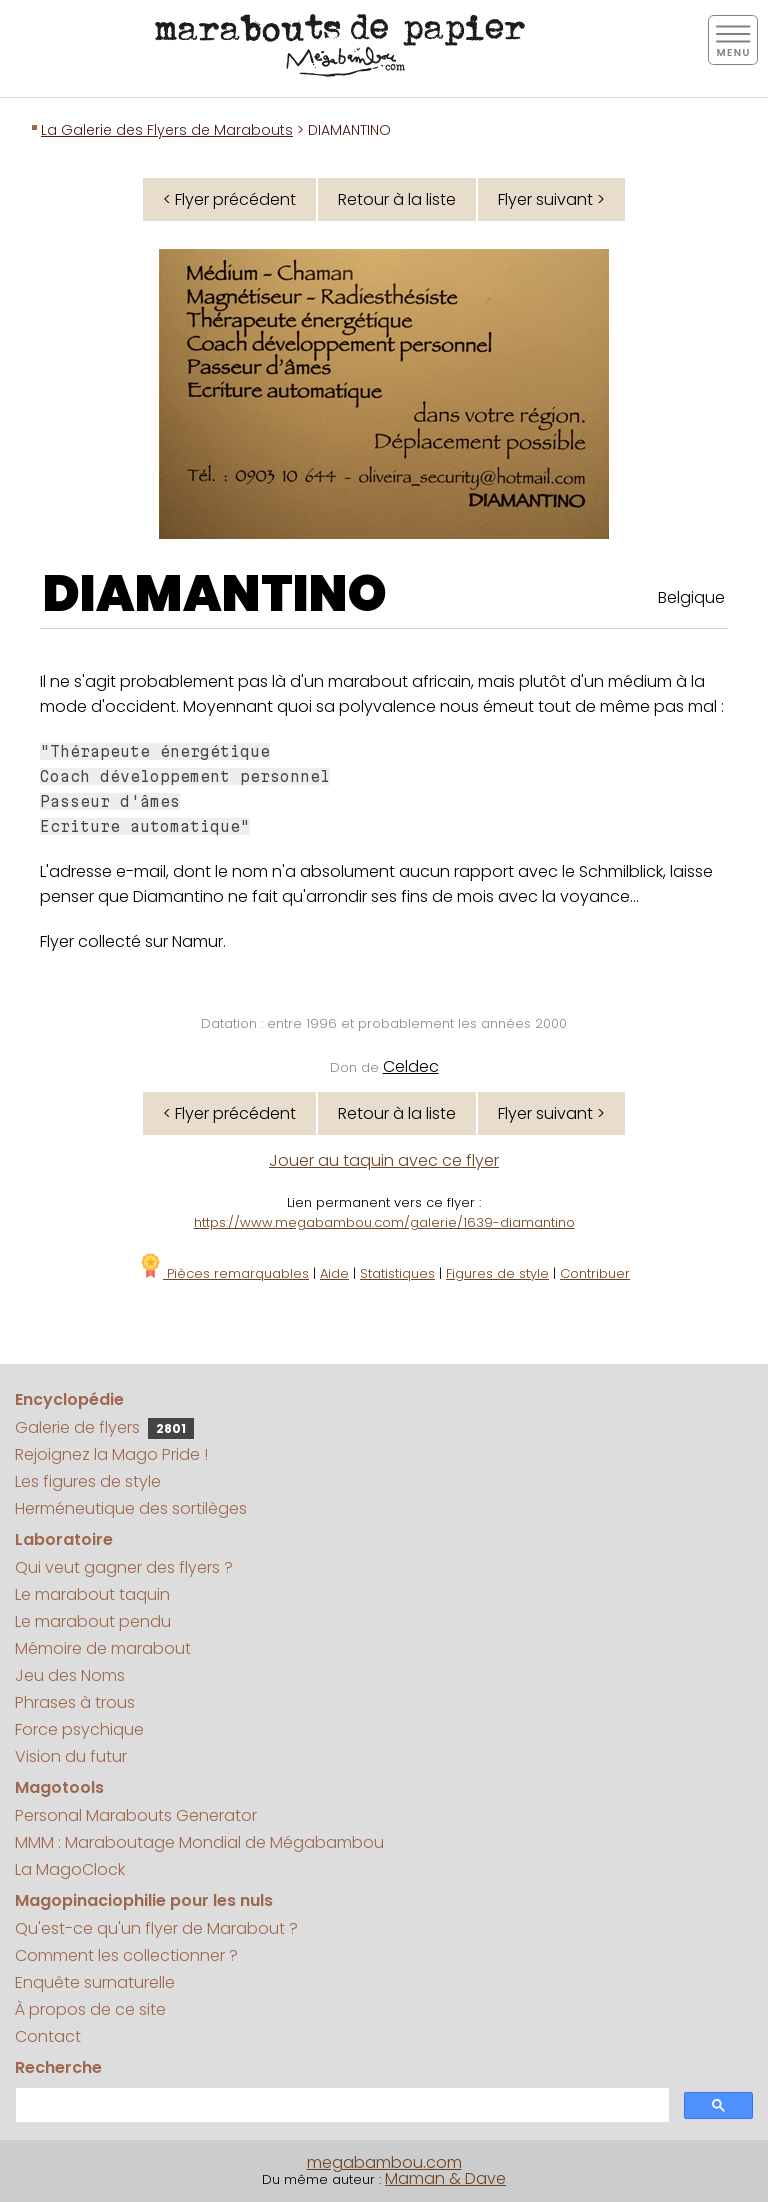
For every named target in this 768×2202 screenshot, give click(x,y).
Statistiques (397, 1273)
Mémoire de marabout (103, 1648)
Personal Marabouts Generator (136, 1815)
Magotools (59, 1787)
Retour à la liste (397, 199)
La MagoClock (70, 1869)
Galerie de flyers (104, 1427)
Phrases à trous (75, 1702)
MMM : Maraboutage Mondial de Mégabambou (199, 1842)
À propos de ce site (90, 2009)
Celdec (411, 1066)
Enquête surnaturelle (95, 1982)
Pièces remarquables (223, 1273)
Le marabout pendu (93, 1621)
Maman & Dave (445, 2178)
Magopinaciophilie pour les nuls (144, 1900)
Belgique (691, 597)
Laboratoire (64, 1539)
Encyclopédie (69, 1399)
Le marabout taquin (92, 1594)
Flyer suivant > (551, 199)
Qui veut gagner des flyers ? (124, 1567)
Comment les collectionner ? (126, 1955)
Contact (48, 2036)
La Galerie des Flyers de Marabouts (167, 130)
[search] (340, 2105)
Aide (334, 1273)
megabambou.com (384, 2162)
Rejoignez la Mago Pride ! (111, 1454)
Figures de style (497, 1273)
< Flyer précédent (229, 199)
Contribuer (595, 1273)
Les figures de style (88, 1481)
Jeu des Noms (70, 1675)
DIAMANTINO (215, 594)
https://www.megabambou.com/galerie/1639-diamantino (384, 1222)
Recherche (58, 2067)
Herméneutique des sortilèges (131, 1508)
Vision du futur (71, 1756)
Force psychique (79, 1729)
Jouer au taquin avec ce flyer (384, 1160)
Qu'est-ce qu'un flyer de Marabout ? (156, 1928)
